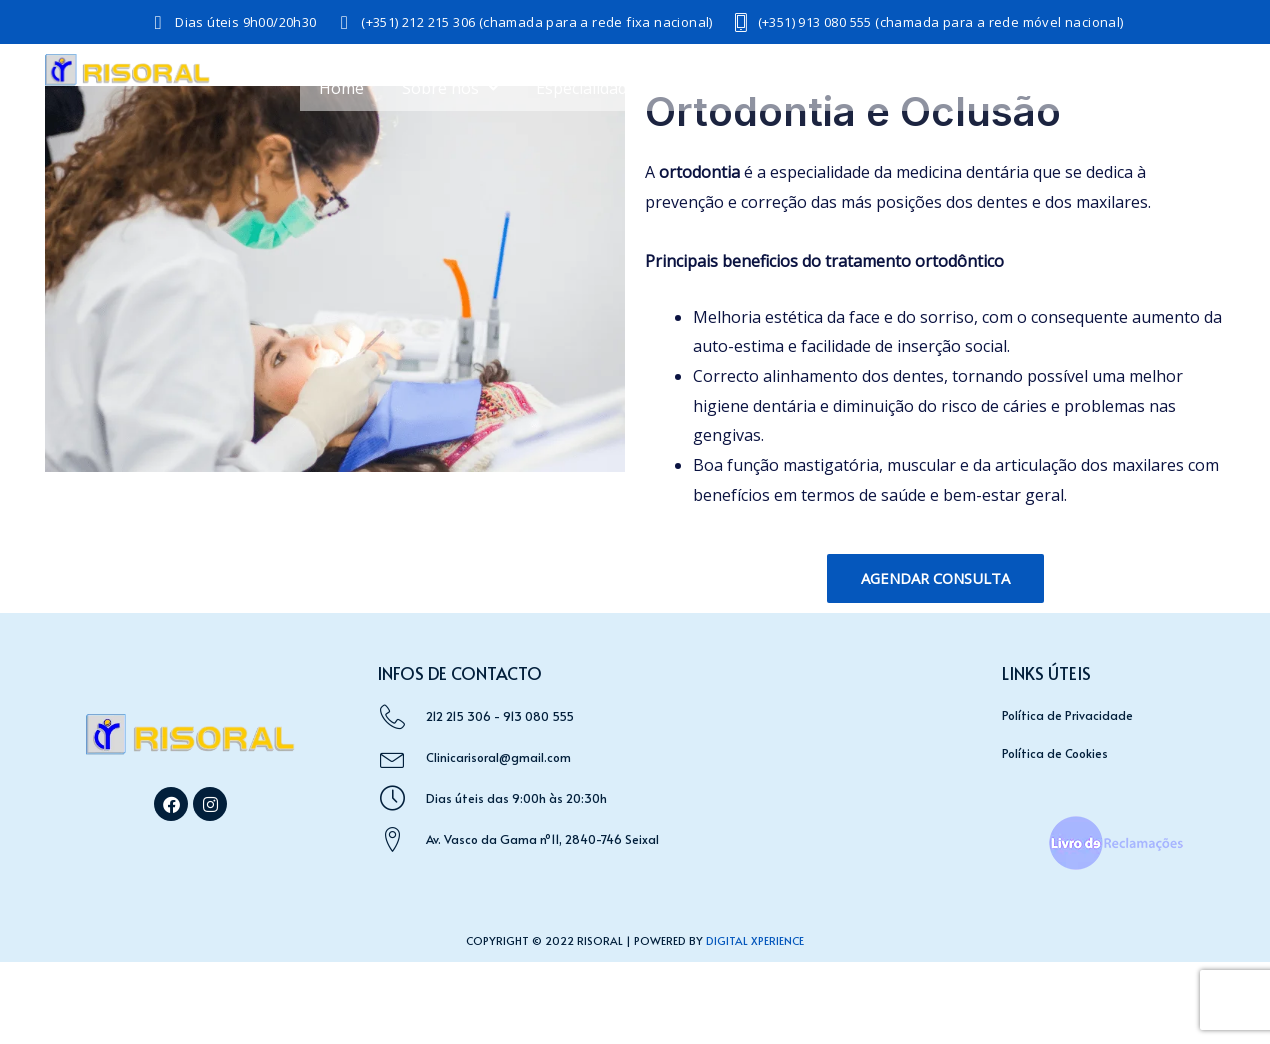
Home (341, 88)
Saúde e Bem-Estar (1040, 88)
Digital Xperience (755, 940)
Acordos (1189, 88)
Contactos (1182, 134)
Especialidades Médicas (632, 88)
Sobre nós (450, 88)
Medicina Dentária (844, 88)
